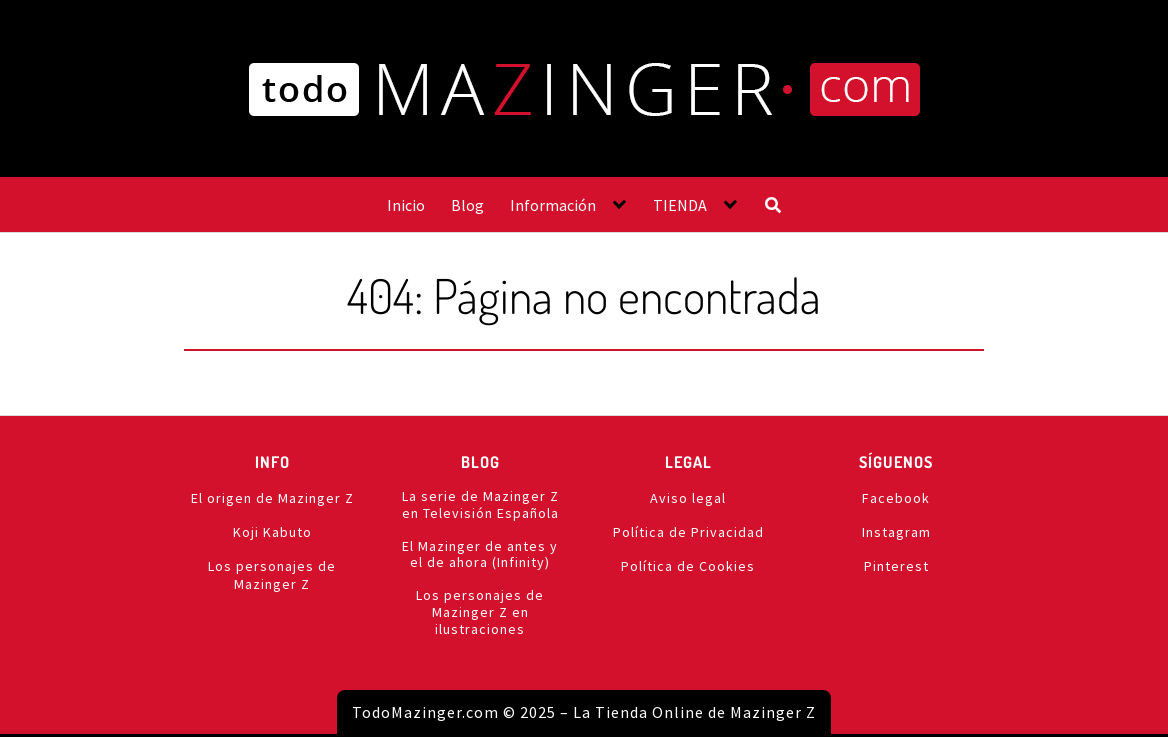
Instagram (896, 532)
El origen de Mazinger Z (272, 498)
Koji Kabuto (272, 532)
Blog (467, 205)
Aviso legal (688, 498)
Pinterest (896, 566)
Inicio (406, 205)
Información (553, 205)
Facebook (896, 498)
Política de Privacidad (688, 532)
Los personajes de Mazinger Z (272, 575)
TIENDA (680, 205)
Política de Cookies (688, 566)
